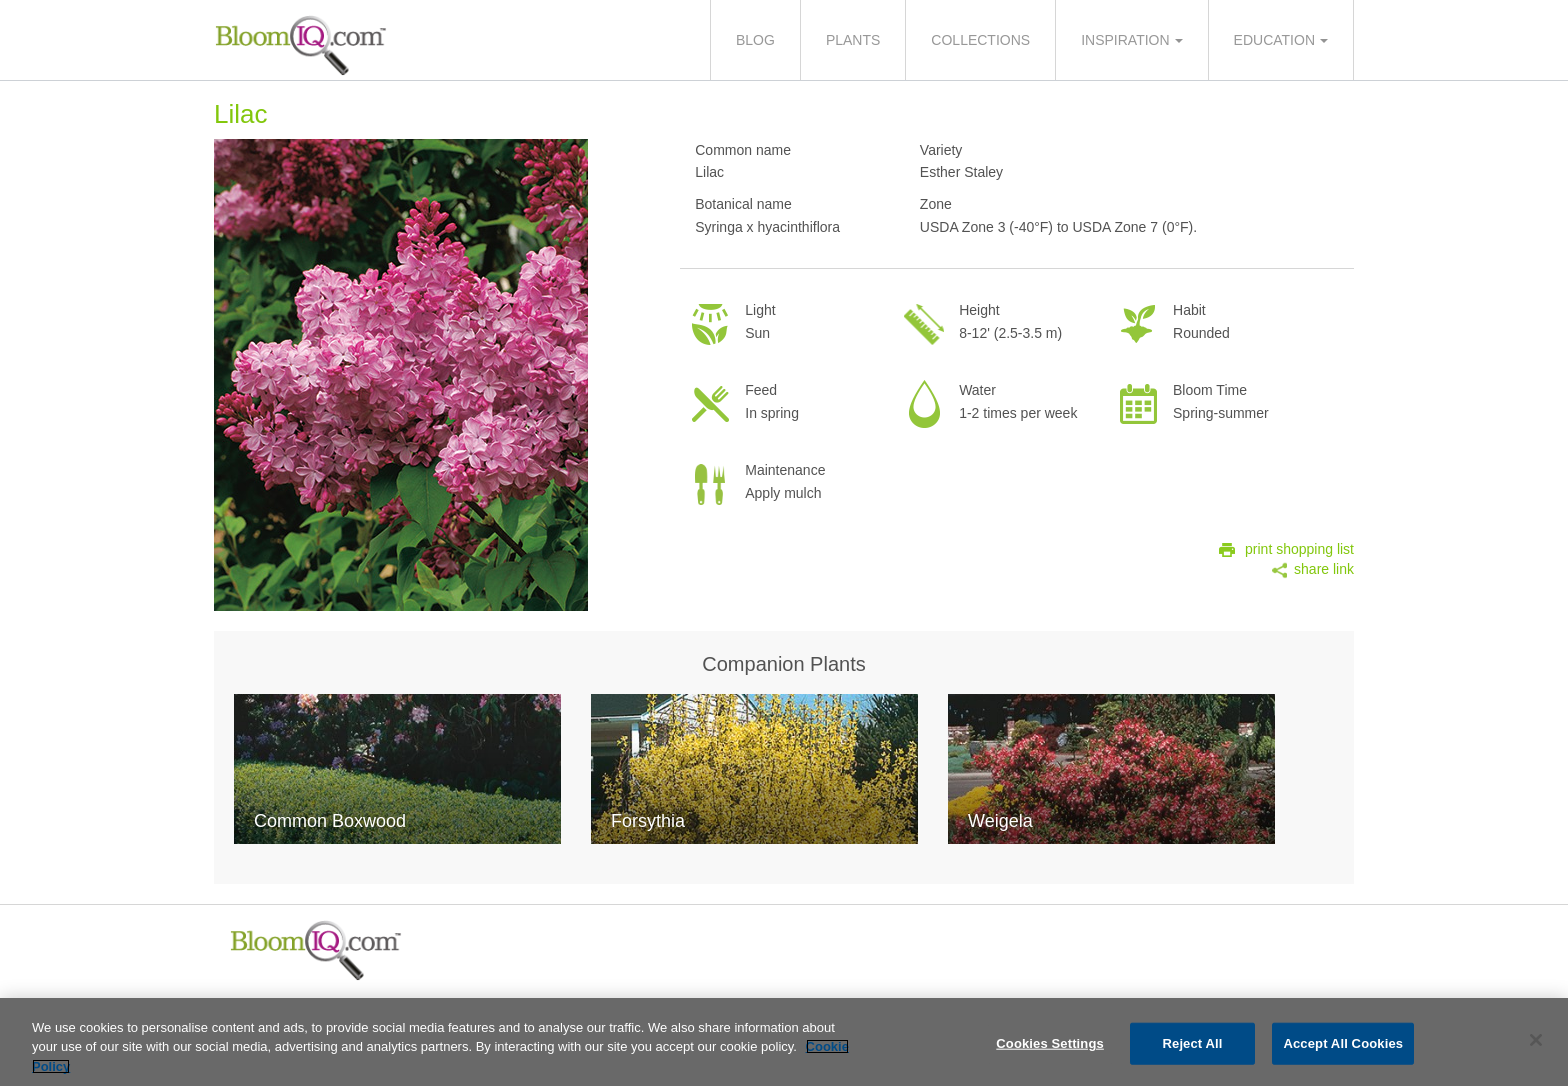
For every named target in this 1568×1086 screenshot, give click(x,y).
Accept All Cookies (1343, 1047)
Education (1274, 40)
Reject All (1193, 1047)
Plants (853, 40)
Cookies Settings (1050, 1047)
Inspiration (1125, 40)
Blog (755, 40)
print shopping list (1299, 549)
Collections (980, 40)
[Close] (1536, 1044)
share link (1324, 569)
